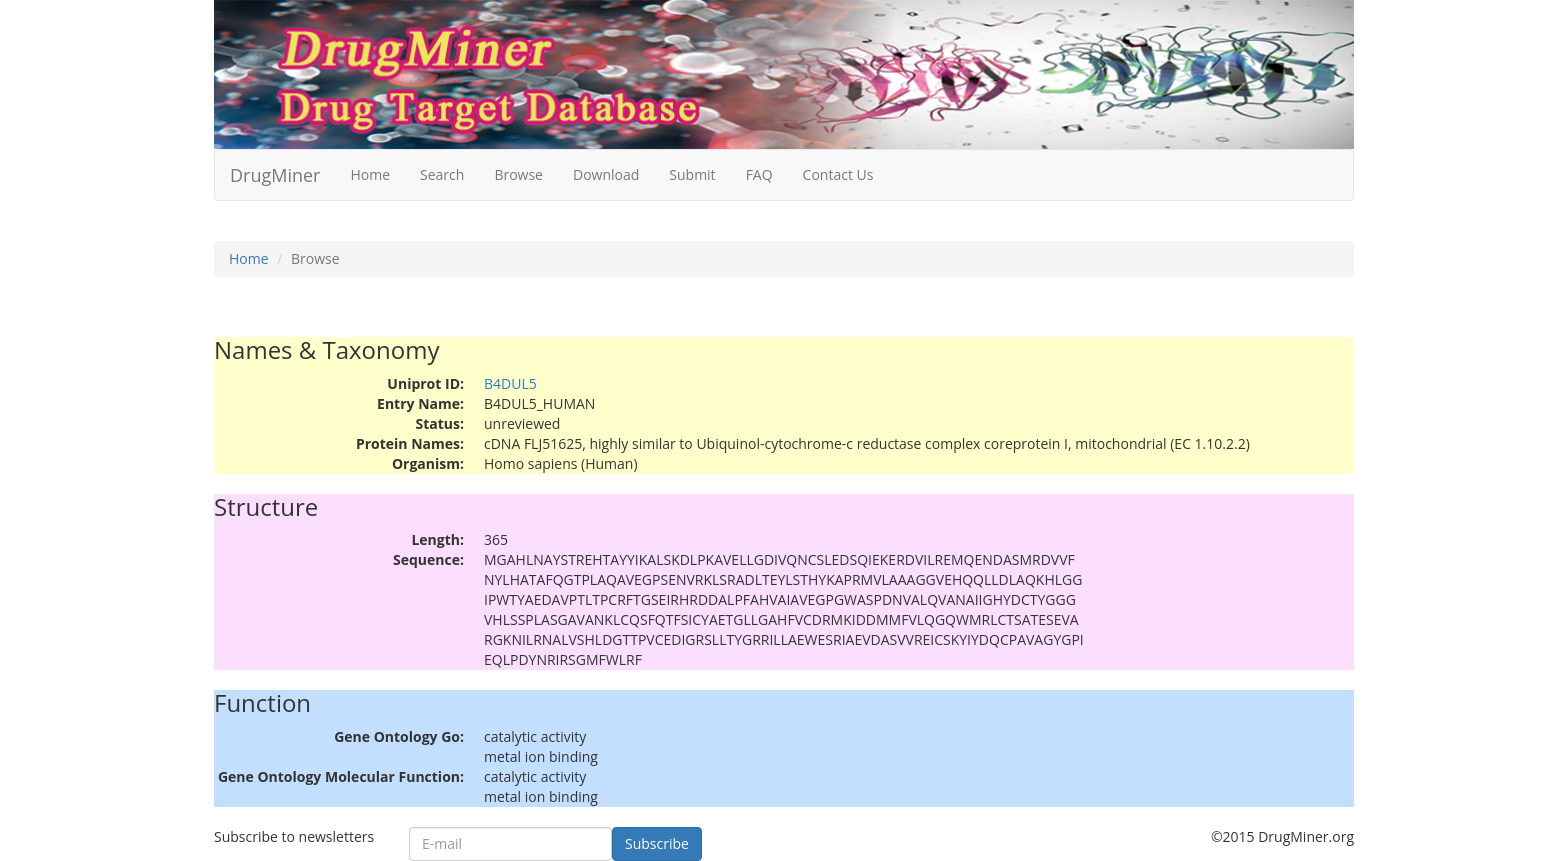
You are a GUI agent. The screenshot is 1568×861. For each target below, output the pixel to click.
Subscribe (657, 843)
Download (606, 174)
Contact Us (838, 174)
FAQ (759, 174)
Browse (518, 174)
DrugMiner (275, 175)
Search (442, 174)
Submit (692, 174)
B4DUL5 (510, 383)
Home (370, 174)
